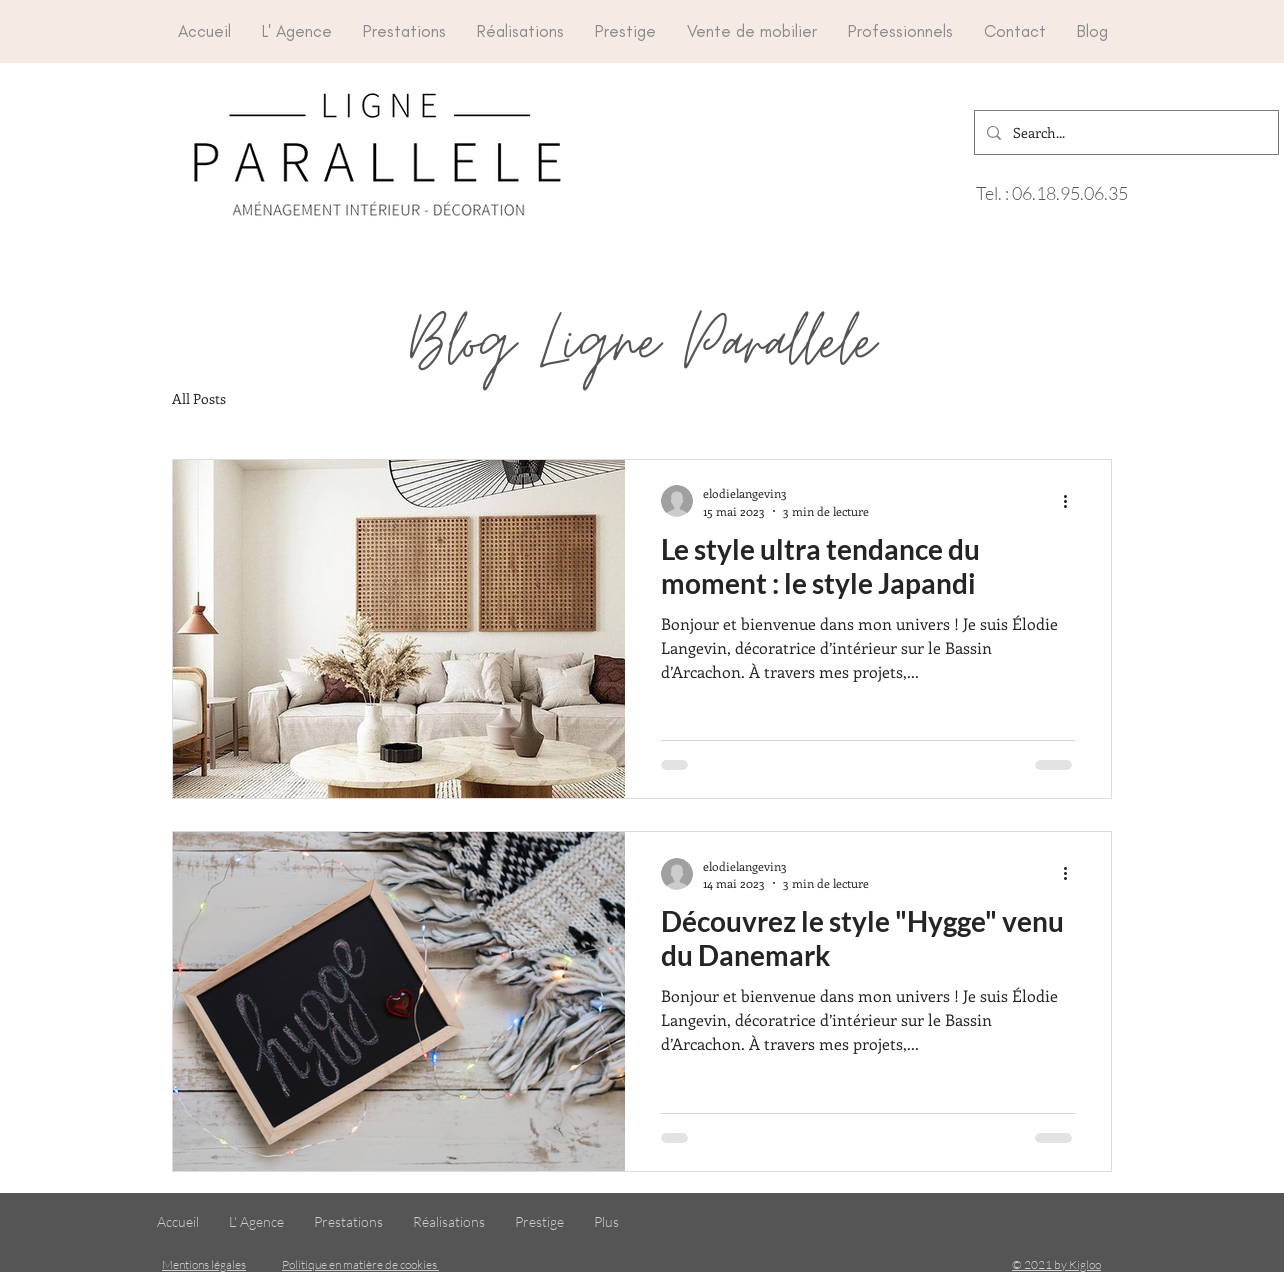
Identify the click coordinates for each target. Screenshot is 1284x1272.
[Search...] (1124, 132)
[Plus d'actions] (1072, 501)
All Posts (199, 398)
